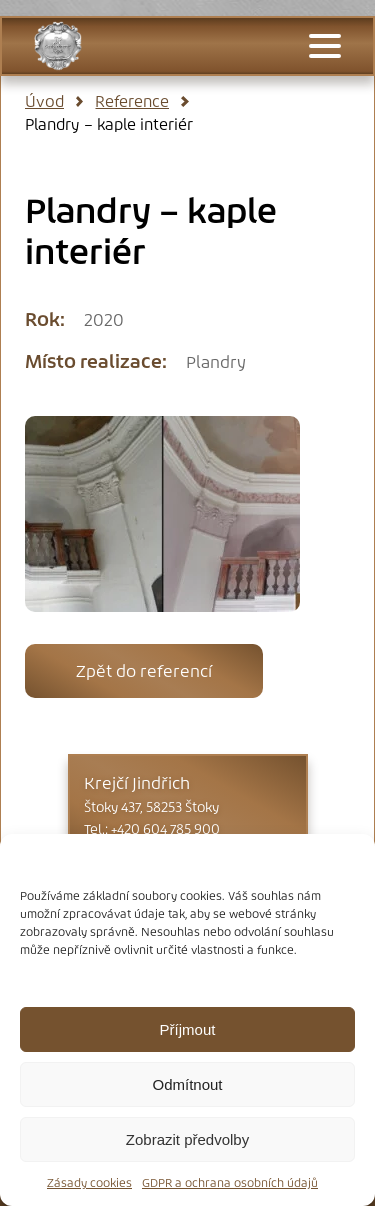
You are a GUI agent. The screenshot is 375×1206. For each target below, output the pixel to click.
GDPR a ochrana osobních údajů (230, 1183)
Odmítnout (187, 1084)
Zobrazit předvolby (187, 1139)
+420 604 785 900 (165, 829)
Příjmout (188, 1029)
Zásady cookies (89, 1183)
